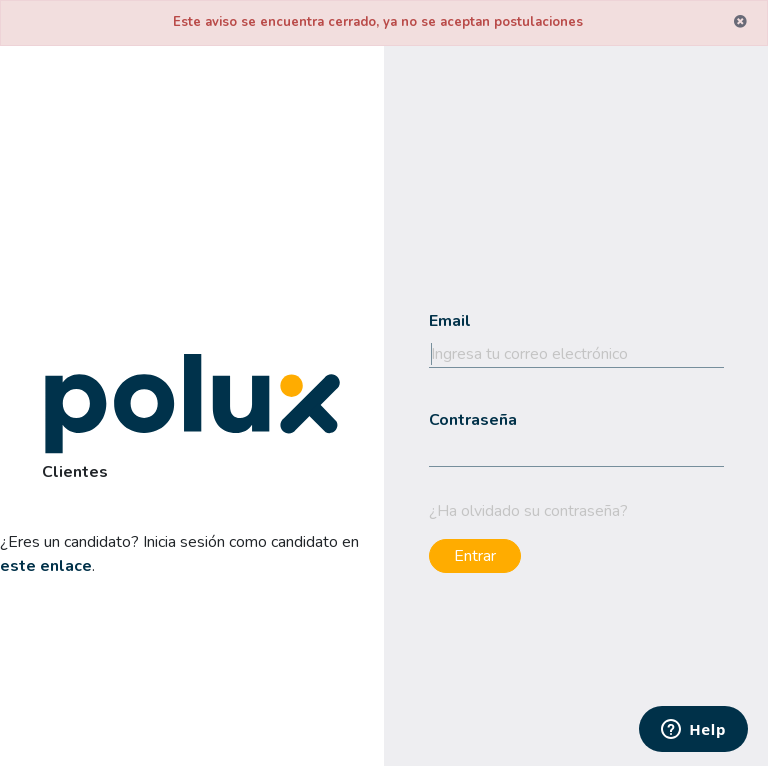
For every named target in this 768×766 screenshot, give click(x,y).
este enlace (46, 566)
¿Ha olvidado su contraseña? (528, 511)
